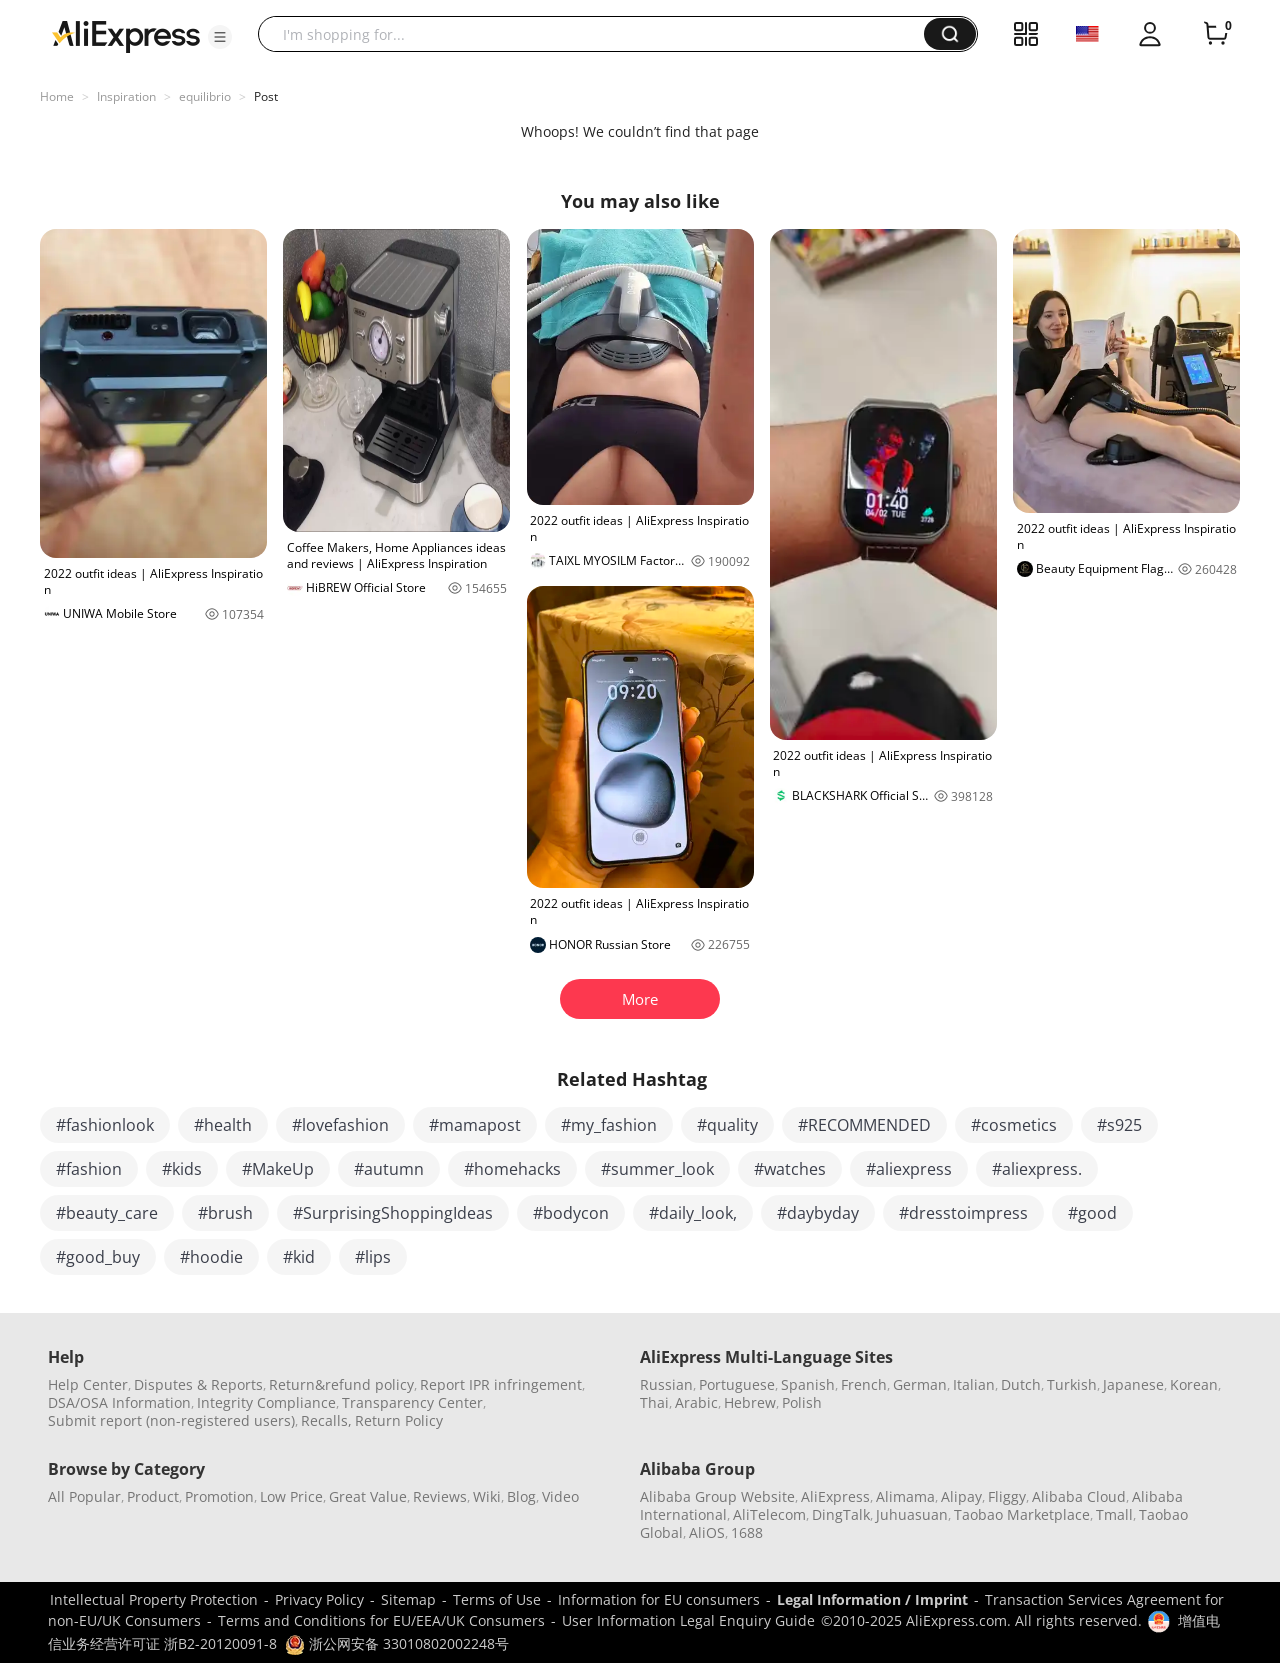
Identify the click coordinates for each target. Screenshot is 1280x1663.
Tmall (1114, 1514)
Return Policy (399, 1420)
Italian (974, 1384)
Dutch (1021, 1384)
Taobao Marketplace (1022, 1514)
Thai (654, 1402)
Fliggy (1007, 1496)
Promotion (219, 1496)
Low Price (291, 1496)
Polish (802, 1402)
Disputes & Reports (198, 1384)
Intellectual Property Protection (154, 1599)
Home (57, 96)
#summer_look (657, 1169)
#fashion (89, 1169)
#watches (790, 1169)
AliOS (707, 1532)
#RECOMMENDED (864, 1125)
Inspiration (126, 96)
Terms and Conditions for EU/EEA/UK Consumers (381, 1620)
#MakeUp (278, 1169)
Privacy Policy (319, 1599)
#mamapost (475, 1125)
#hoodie (211, 1257)
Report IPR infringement (501, 1384)
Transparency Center (412, 1402)
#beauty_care (107, 1213)
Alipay (961, 1496)
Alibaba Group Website (717, 1496)
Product (153, 1496)
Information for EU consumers (659, 1599)
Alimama (905, 1496)
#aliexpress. (1037, 1169)
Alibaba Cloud (1079, 1496)
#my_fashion (609, 1125)
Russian (666, 1384)
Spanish (808, 1384)
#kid (299, 1257)
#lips (373, 1257)
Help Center (88, 1384)
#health (223, 1125)
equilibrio (205, 96)
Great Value (368, 1496)
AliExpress (835, 1496)
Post (266, 96)
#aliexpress (909, 1169)
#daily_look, (693, 1213)
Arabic (696, 1402)
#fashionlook (105, 1125)
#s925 (1119, 1125)
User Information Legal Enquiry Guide (688, 1620)
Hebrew (750, 1402)
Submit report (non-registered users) (171, 1420)
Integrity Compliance (266, 1402)
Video (560, 1496)
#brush (225, 1213)
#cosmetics (1014, 1125)
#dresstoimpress (963, 1213)
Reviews (440, 1496)
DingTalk (841, 1514)
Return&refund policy (341, 1384)
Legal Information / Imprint (872, 1599)
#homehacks (512, 1169)
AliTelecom (769, 1514)
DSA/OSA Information (119, 1402)
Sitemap (408, 1599)
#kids (182, 1169)
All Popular (84, 1496)
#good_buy (98, 1257)
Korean (1194, 1384)
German (920, 1384)
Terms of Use (497, 1599)
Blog (521, 1496)
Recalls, (326, 1420)
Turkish (1072, 1384)
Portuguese (737, 1384)
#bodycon (571, 1213)
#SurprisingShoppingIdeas (393, 1213)
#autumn (389, 1169)
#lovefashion (340, 1125)
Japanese (1133, 1384)
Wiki (487, 1496)
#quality (727, 1125)
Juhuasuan (912, 1514)
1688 (747, 1532)
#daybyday (818, 1213)
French (864, 1384)
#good (1092, 1213)
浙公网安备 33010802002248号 (397, 1643)
